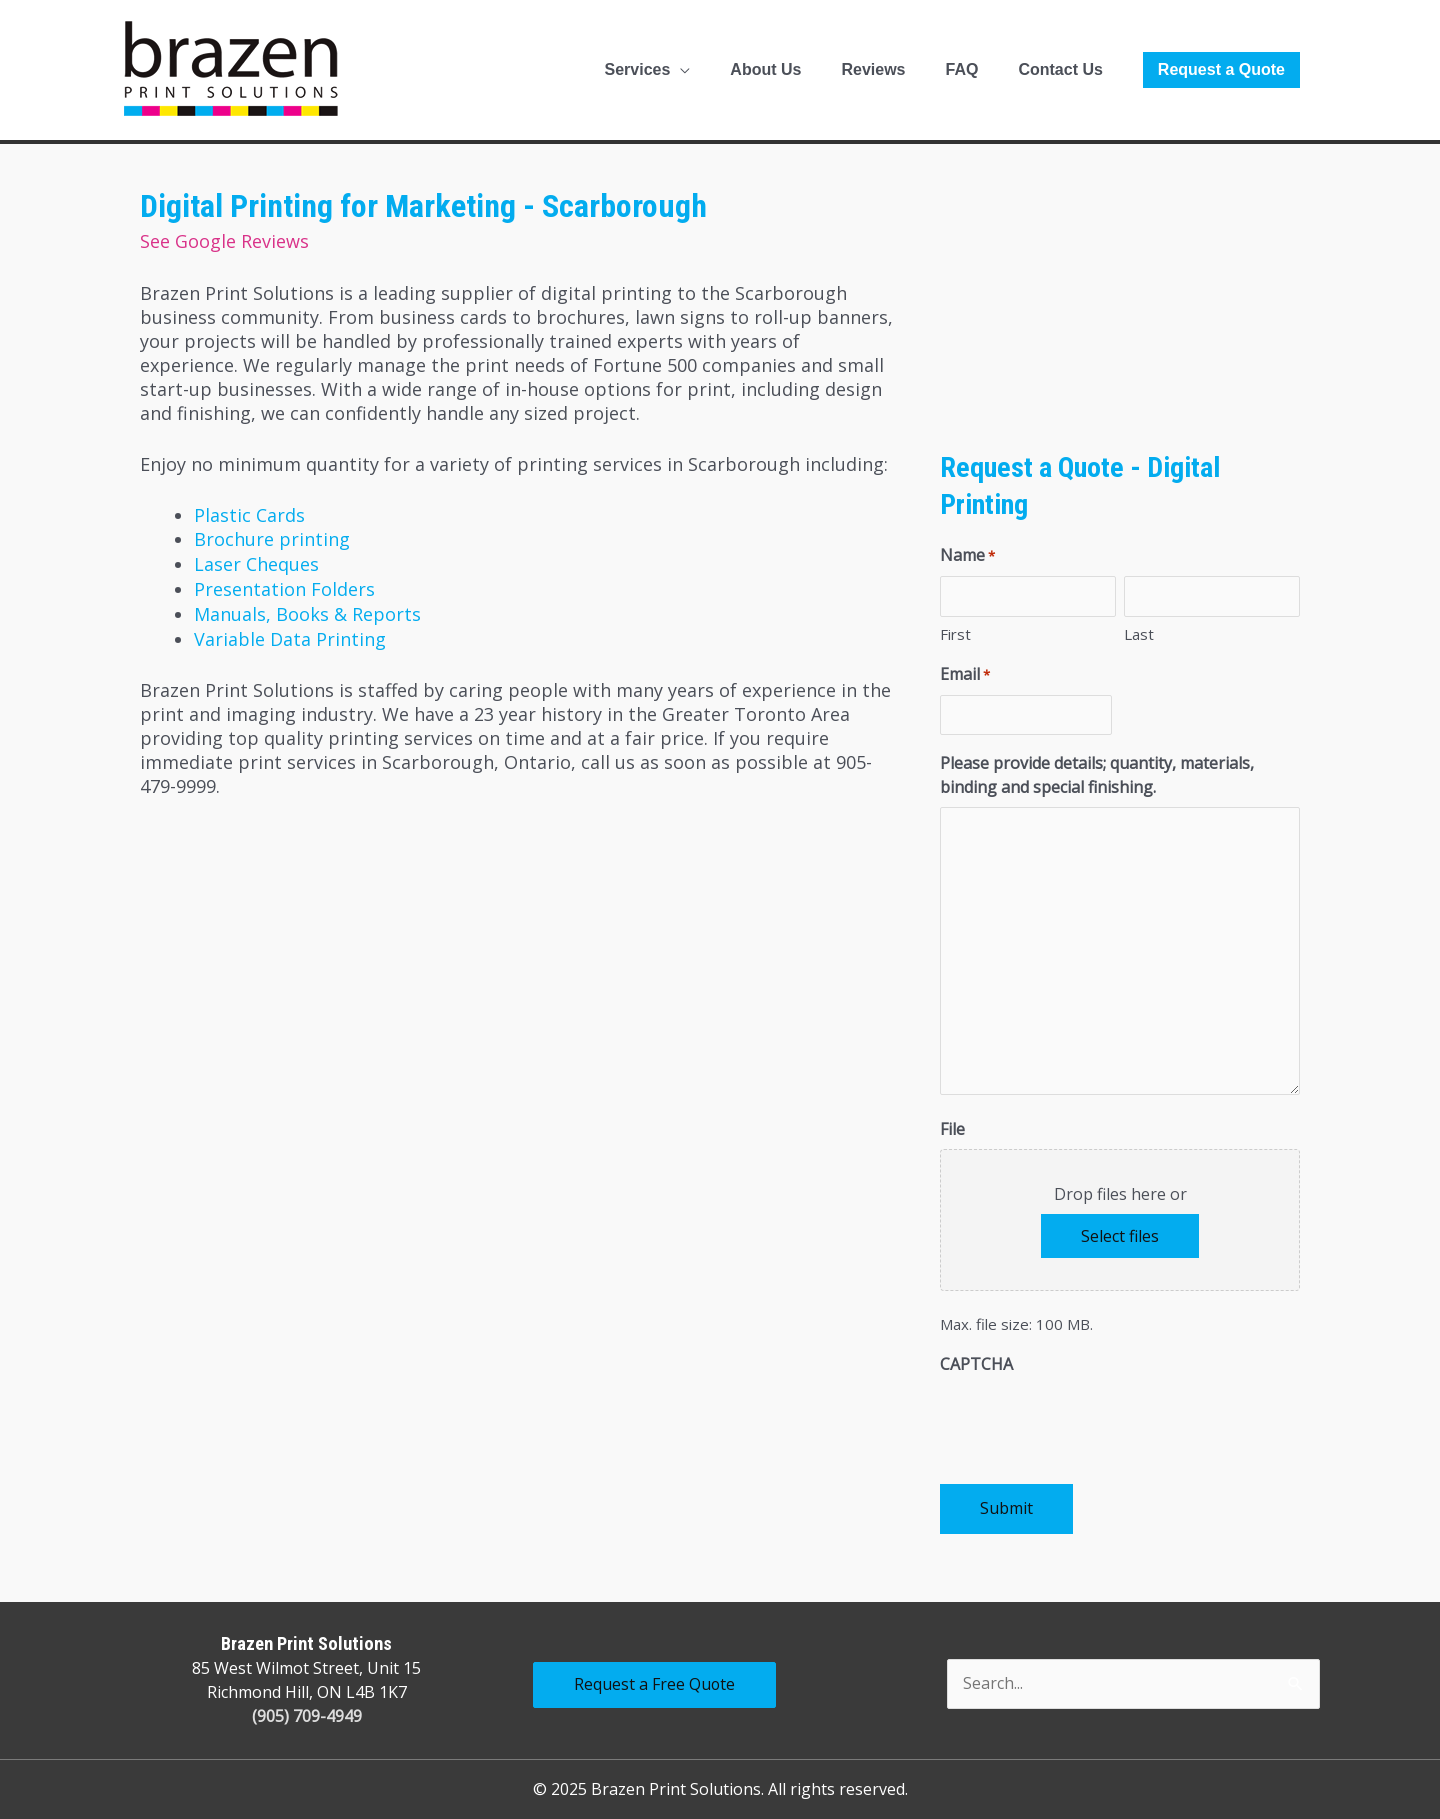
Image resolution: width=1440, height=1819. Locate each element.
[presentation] (1092, 1423)
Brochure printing (272, 538)
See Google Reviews (224, 241)
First (955, 634)
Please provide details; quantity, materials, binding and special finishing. (1097, 775)
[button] (1221, 70)
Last (1139, 634)
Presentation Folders (284, 586)
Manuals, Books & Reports (307, 610)
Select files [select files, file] (1120, 1236)
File (952, 1129)
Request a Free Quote (655, 1685)
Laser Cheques (256, 562)
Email (965, 675)
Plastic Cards (249, 514)
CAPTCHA (976, 1364)
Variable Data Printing (290, 634)
